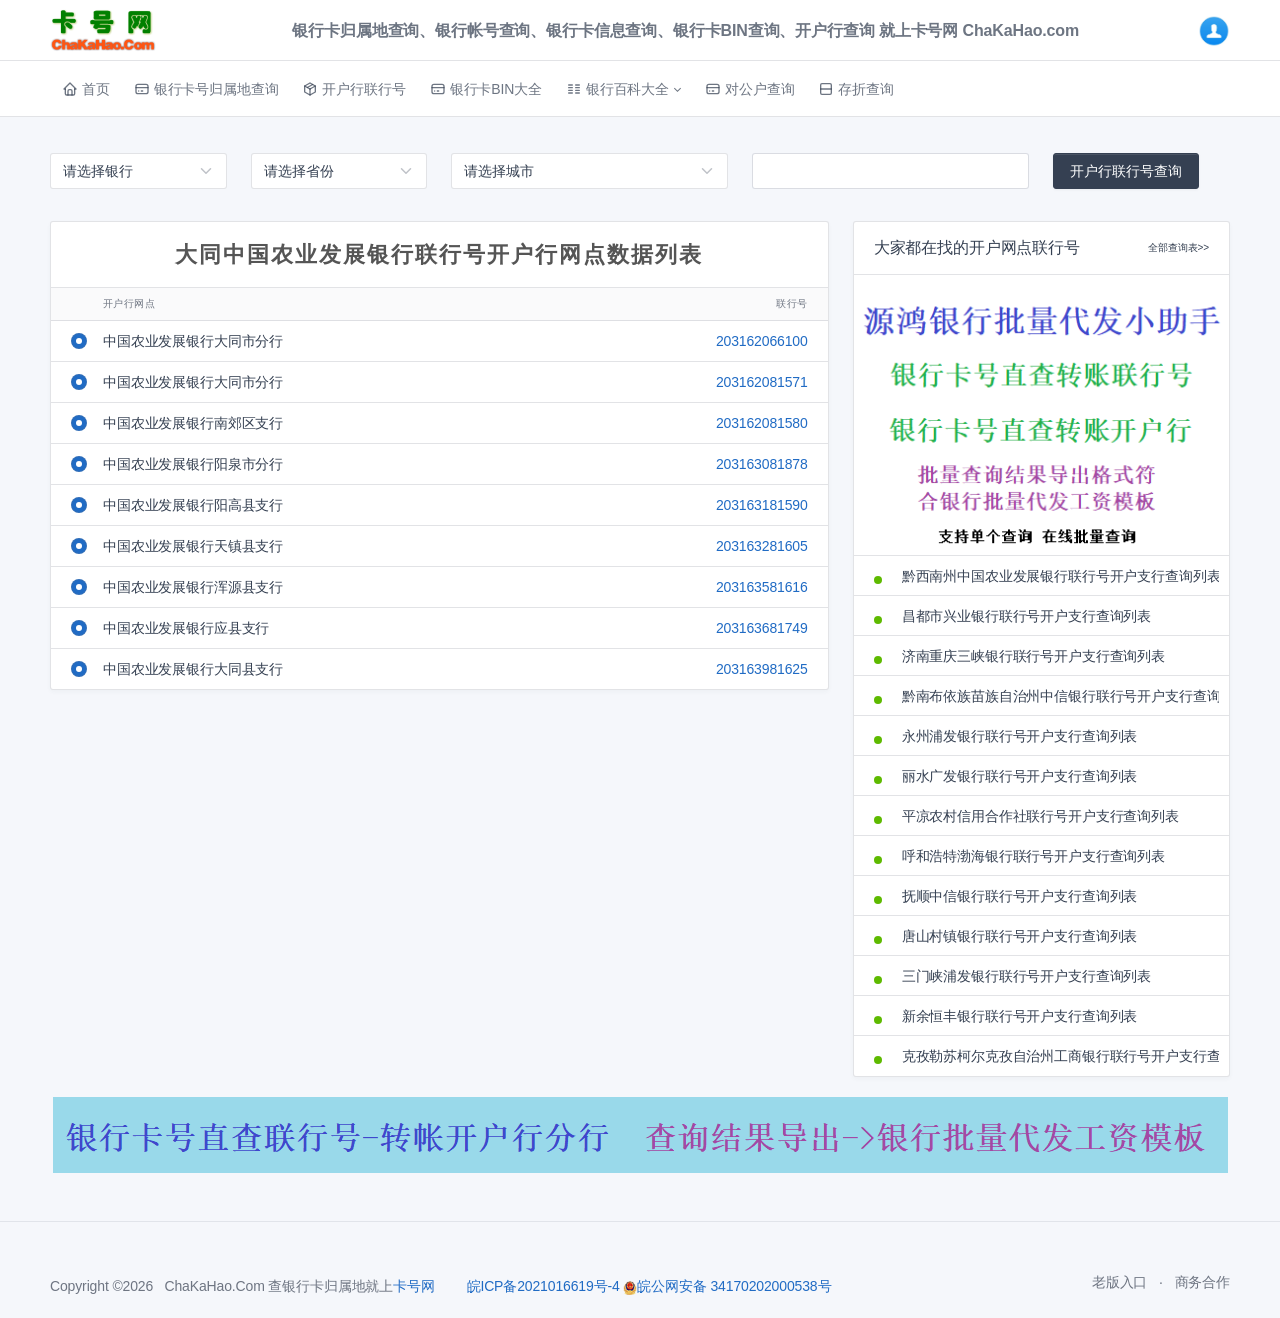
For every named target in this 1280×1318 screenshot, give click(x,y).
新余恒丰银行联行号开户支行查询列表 (1020, 1016)
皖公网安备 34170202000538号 (727, 1286)
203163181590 (762, 505)
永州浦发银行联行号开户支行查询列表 (1020, 736)
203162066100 (762, 341)
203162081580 (762, 423)
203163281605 (762, 546)
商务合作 (1202, 1282)
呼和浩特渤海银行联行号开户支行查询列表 (1033, 856)
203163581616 (762, 587)
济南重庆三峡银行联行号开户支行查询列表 (1033, 656)
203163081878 (762, 464)
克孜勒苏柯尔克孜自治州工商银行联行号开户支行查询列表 (1055, 1056)
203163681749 (762, 628)
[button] (623, 89)
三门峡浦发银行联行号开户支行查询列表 (1026, 976)
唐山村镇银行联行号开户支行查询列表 (1020, 936)
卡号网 (414, 1286)
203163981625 (762, 669)
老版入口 (1119, 1282)
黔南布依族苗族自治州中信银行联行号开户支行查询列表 (1055, 696)
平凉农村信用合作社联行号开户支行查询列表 (1040, 816)
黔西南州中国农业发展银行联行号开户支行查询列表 (1055, 576)
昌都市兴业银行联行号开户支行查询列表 (1026, 616)
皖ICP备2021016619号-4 (543, 1286)
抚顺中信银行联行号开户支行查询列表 (1020, 896)
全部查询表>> (1178, 247)
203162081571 (762, 382)
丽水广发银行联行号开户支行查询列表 (1020, 776)
